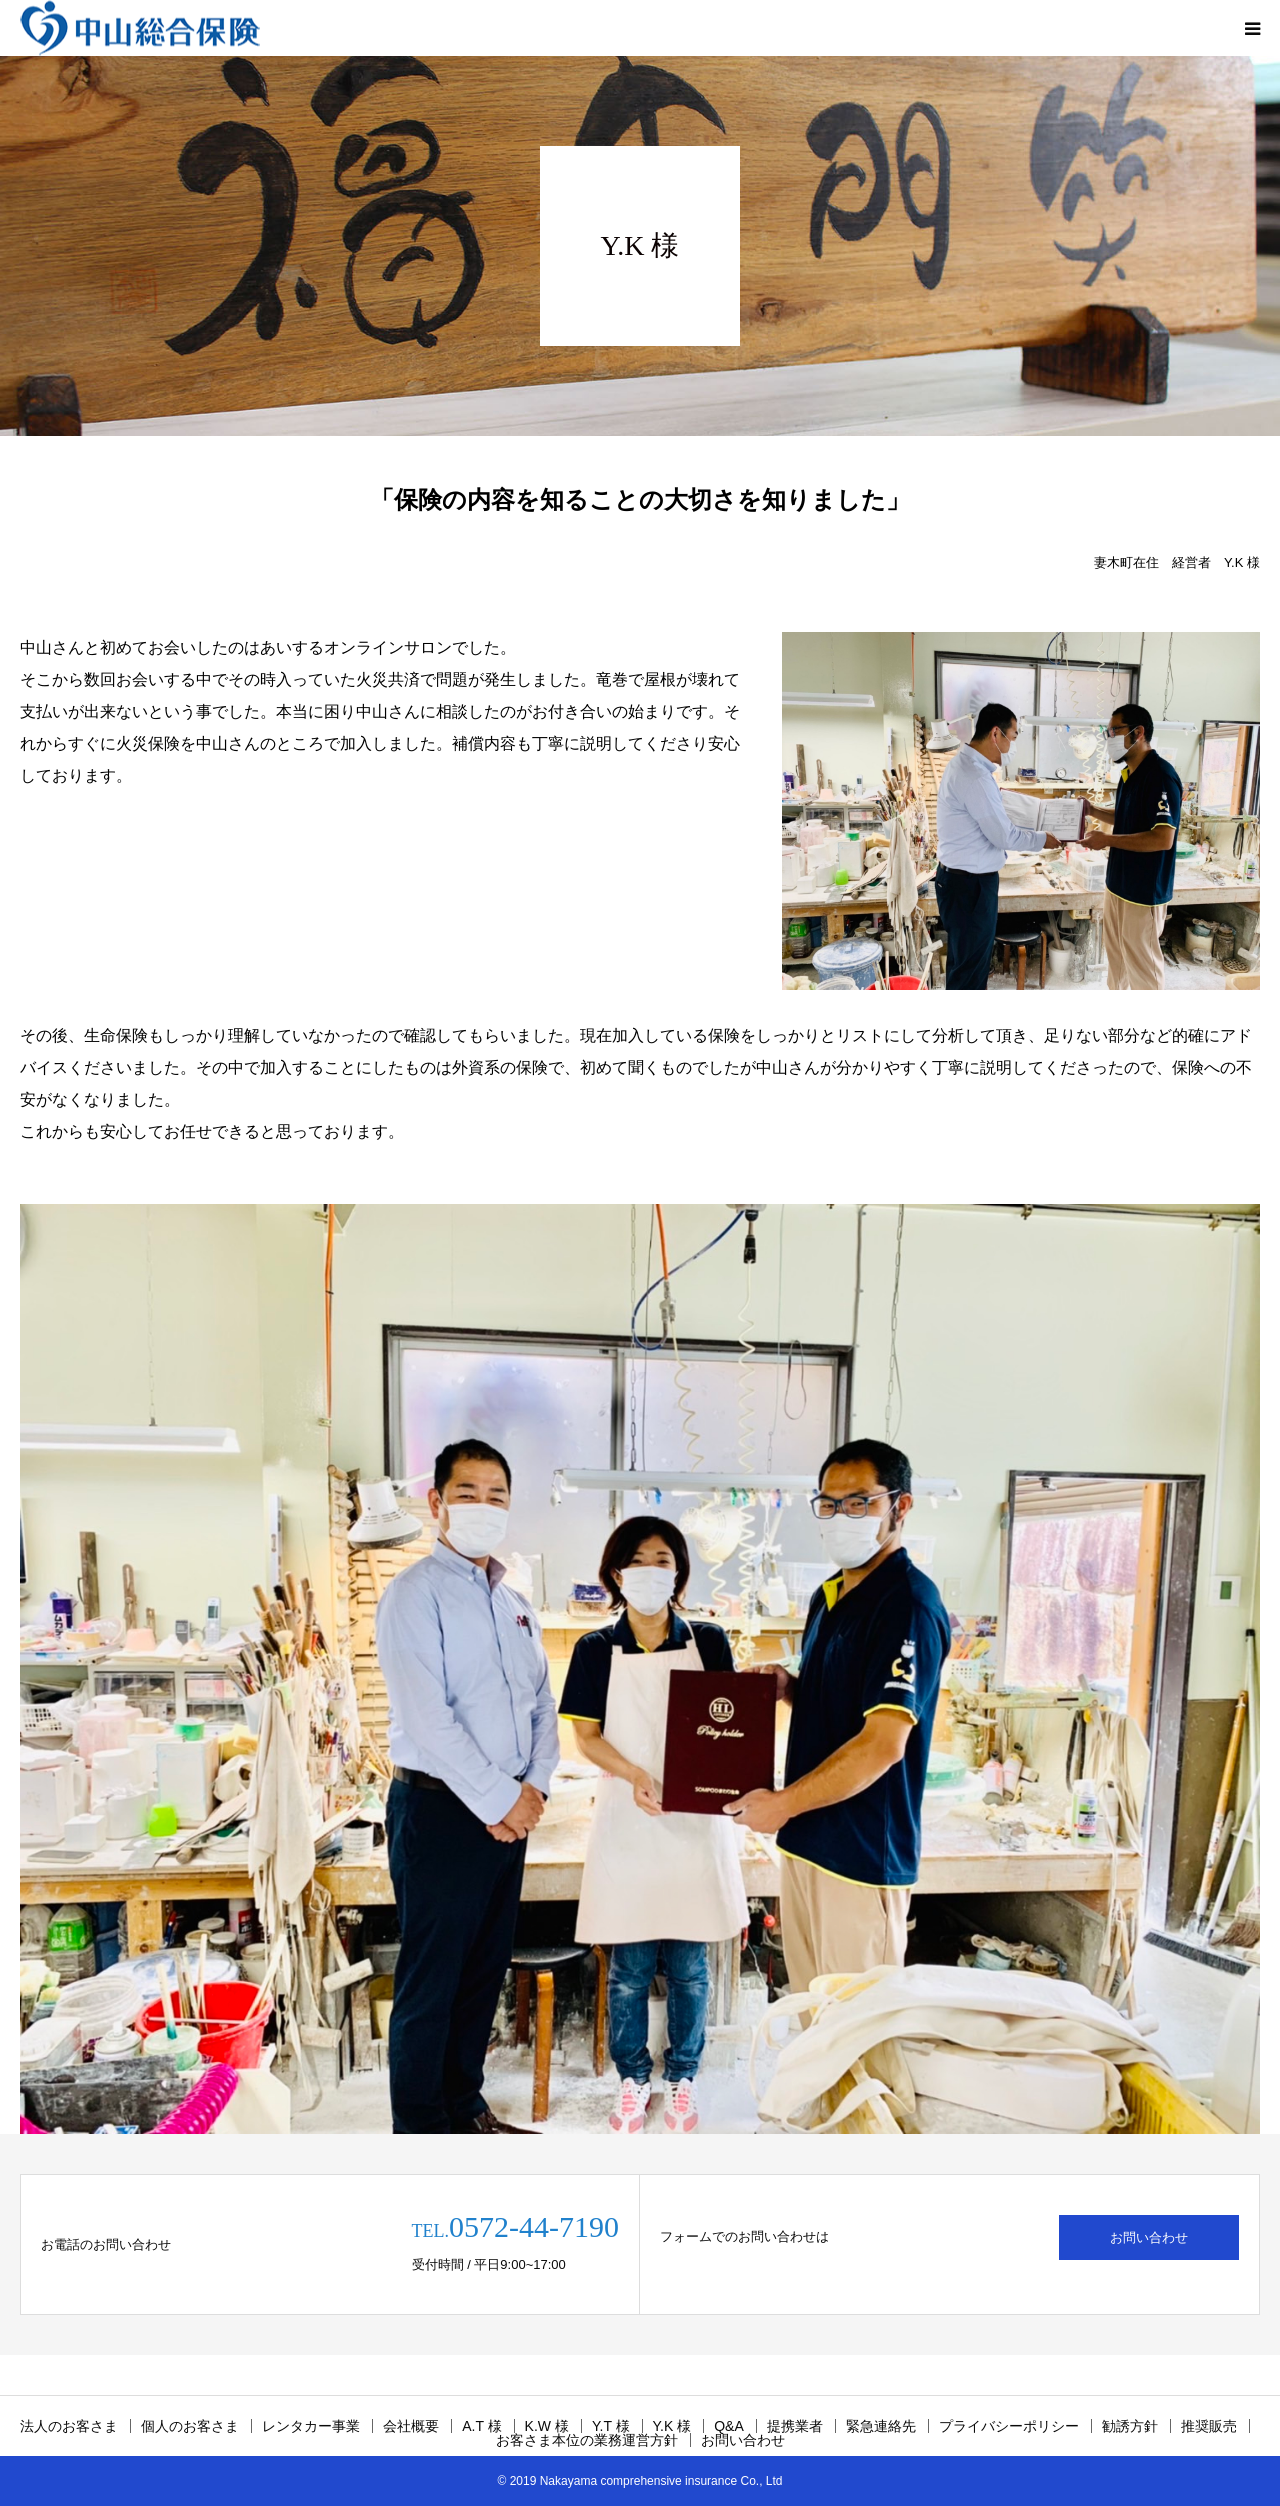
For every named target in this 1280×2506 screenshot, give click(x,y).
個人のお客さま (190, 2426)
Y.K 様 (672, 2426)
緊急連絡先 (881, 2426)
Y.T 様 (611, 2426)
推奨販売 (1209, 2426)
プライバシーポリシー (1009, 2426)
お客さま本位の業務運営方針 (587, 2440)
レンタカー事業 (311, 2426)
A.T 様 (481, 2426)
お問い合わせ (1149, 2237)
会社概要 (411, 2426)
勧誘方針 (1130, 2426)
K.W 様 (547, 2426)
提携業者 (795, 2426)
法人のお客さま (69, 2426)
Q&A (729, 2426)
